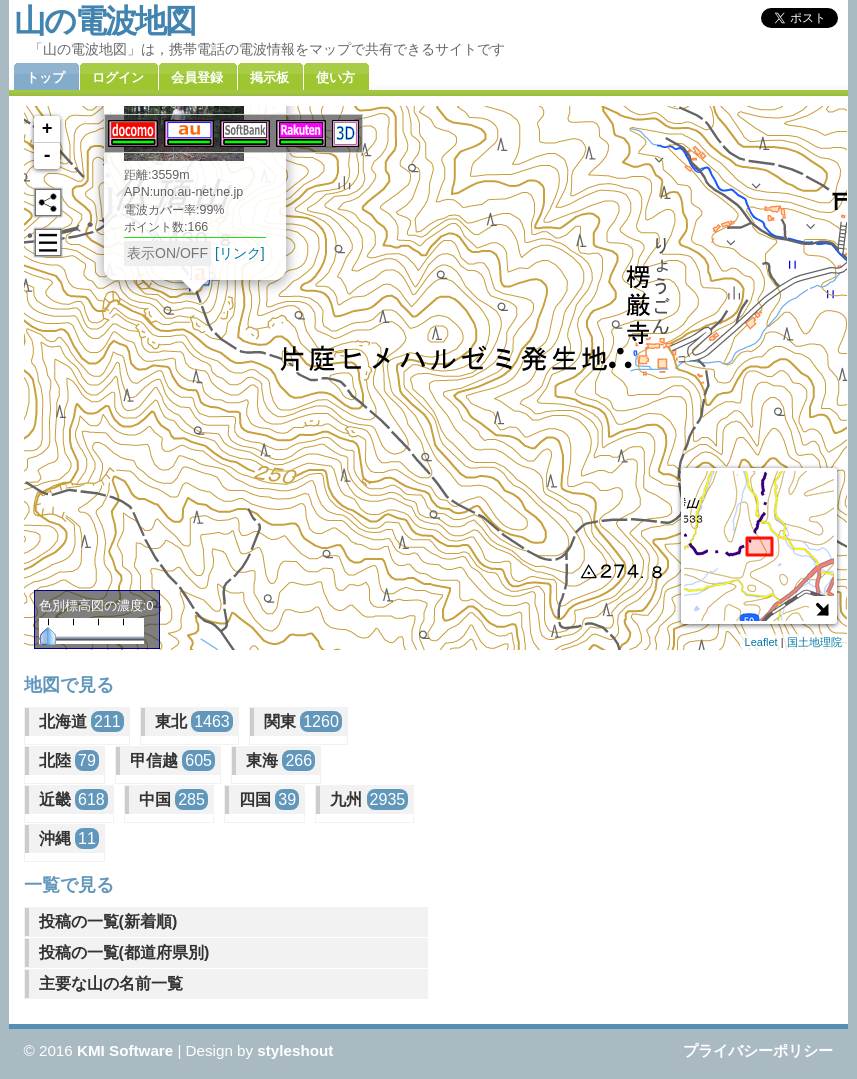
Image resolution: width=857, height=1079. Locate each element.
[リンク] (239, 251)
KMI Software (125, 1050)
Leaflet (761, 642)
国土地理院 (814, 642)
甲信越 (172, 760)
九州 (369, 799)
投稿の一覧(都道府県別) (124, 952)
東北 (194, 721)
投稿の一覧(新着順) (108, 921)
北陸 (69, 760)
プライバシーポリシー (758, 1050)
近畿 (73, 799)
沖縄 (69, 838)
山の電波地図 (104, 21)
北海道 (81, 721)
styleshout (295, 1050)
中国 (173, 799)
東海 (280, 760)
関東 (303, 721)
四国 (269, 799)
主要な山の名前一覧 (111, 983)
